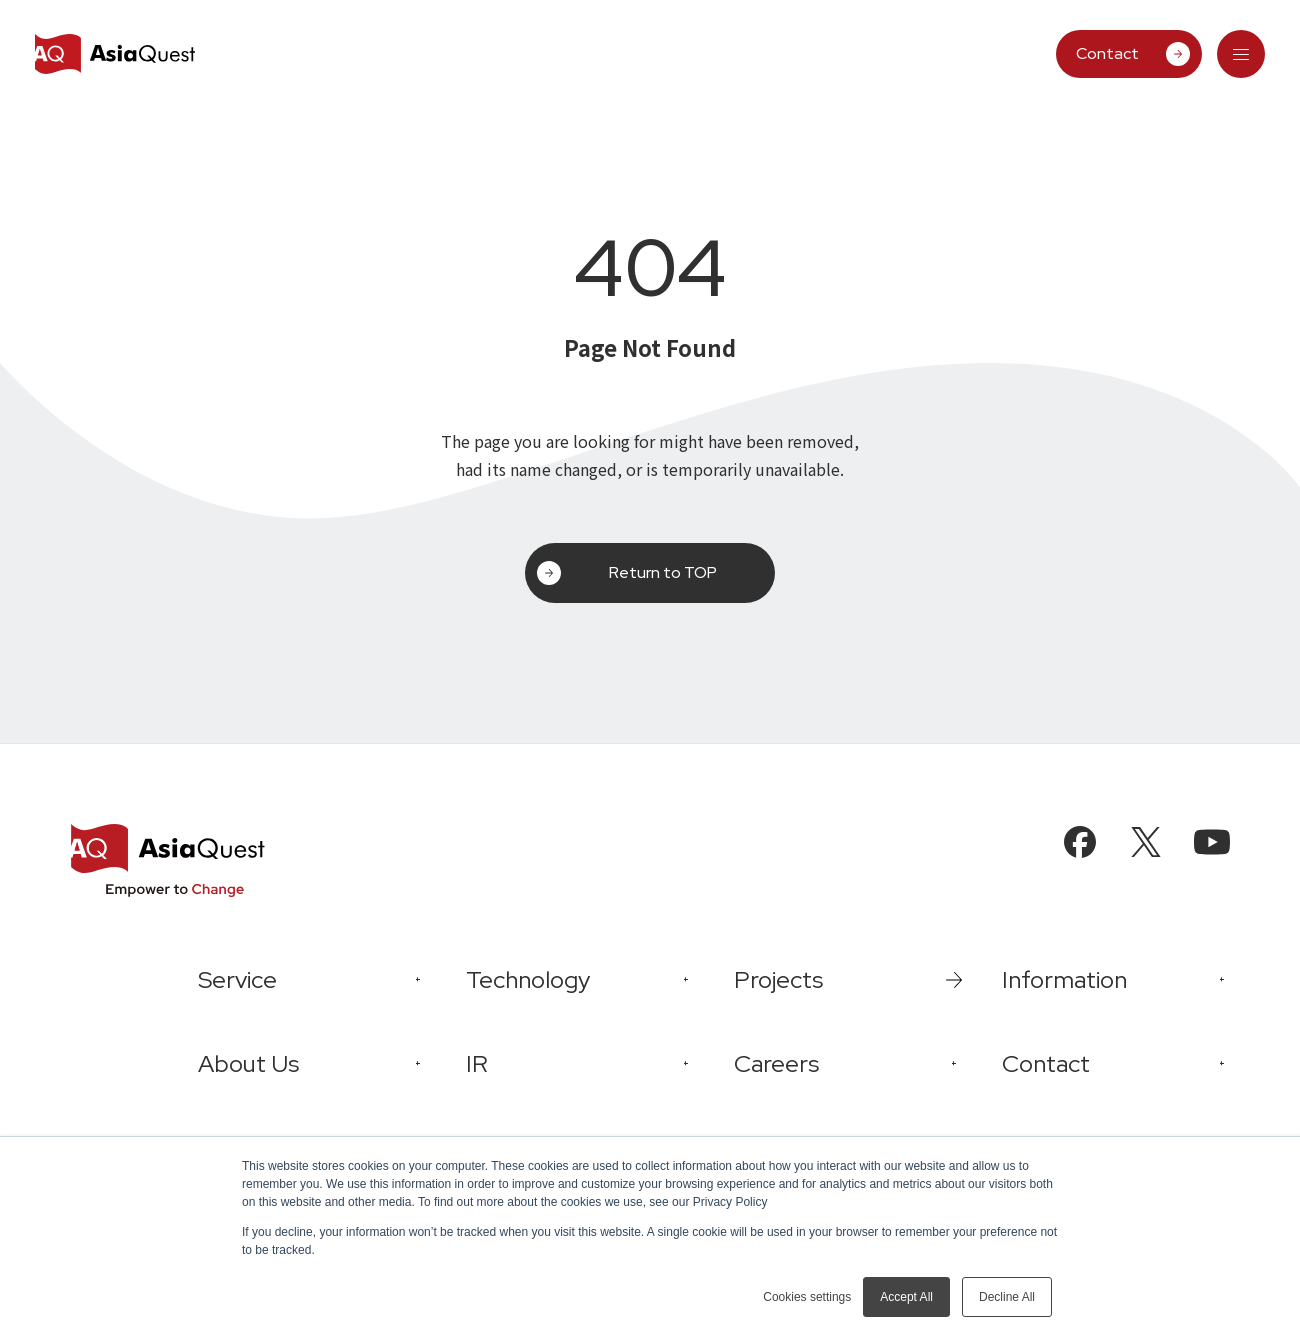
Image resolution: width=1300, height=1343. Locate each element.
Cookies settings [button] (807, 1297)
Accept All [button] (906, 1297)
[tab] (1241, 54)
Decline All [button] (1007, 1297)
